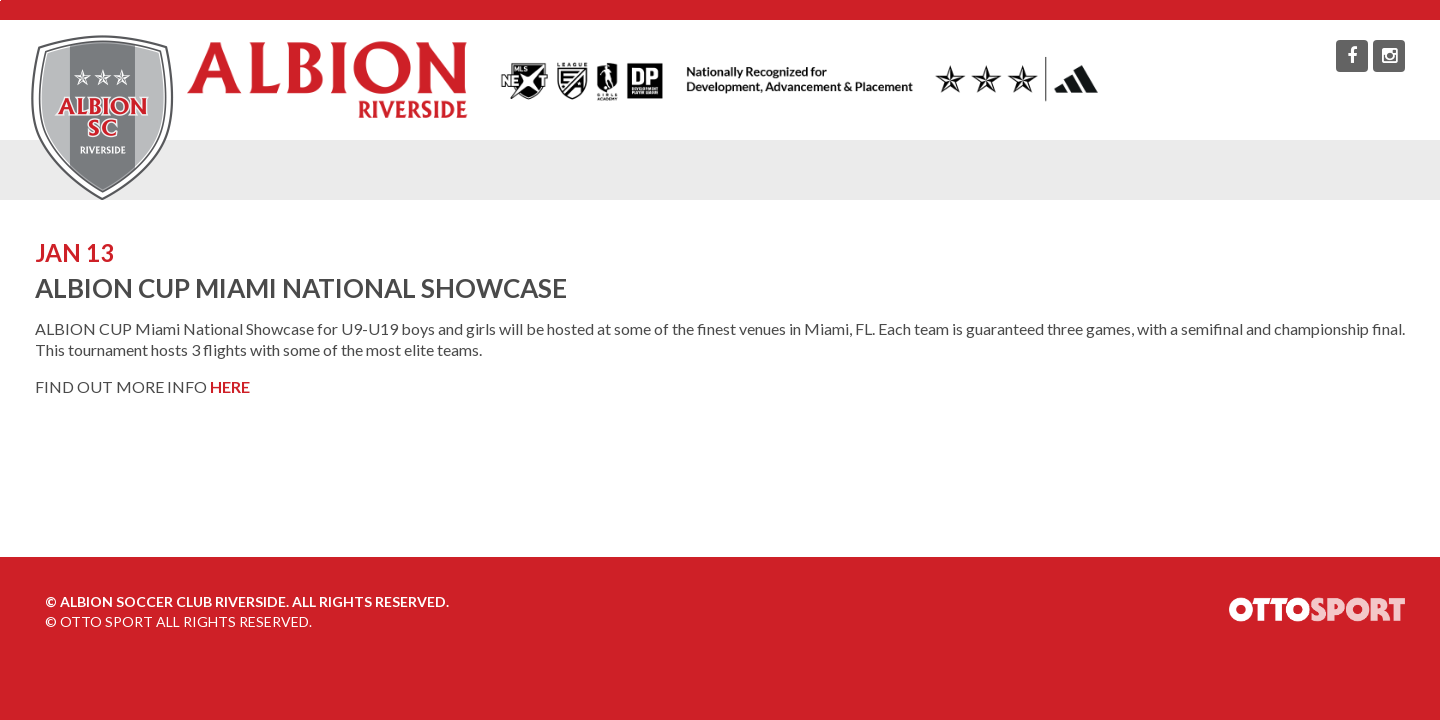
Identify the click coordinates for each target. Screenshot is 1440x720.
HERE (230, 386)
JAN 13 (74, 252)
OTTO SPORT (106, 621)
